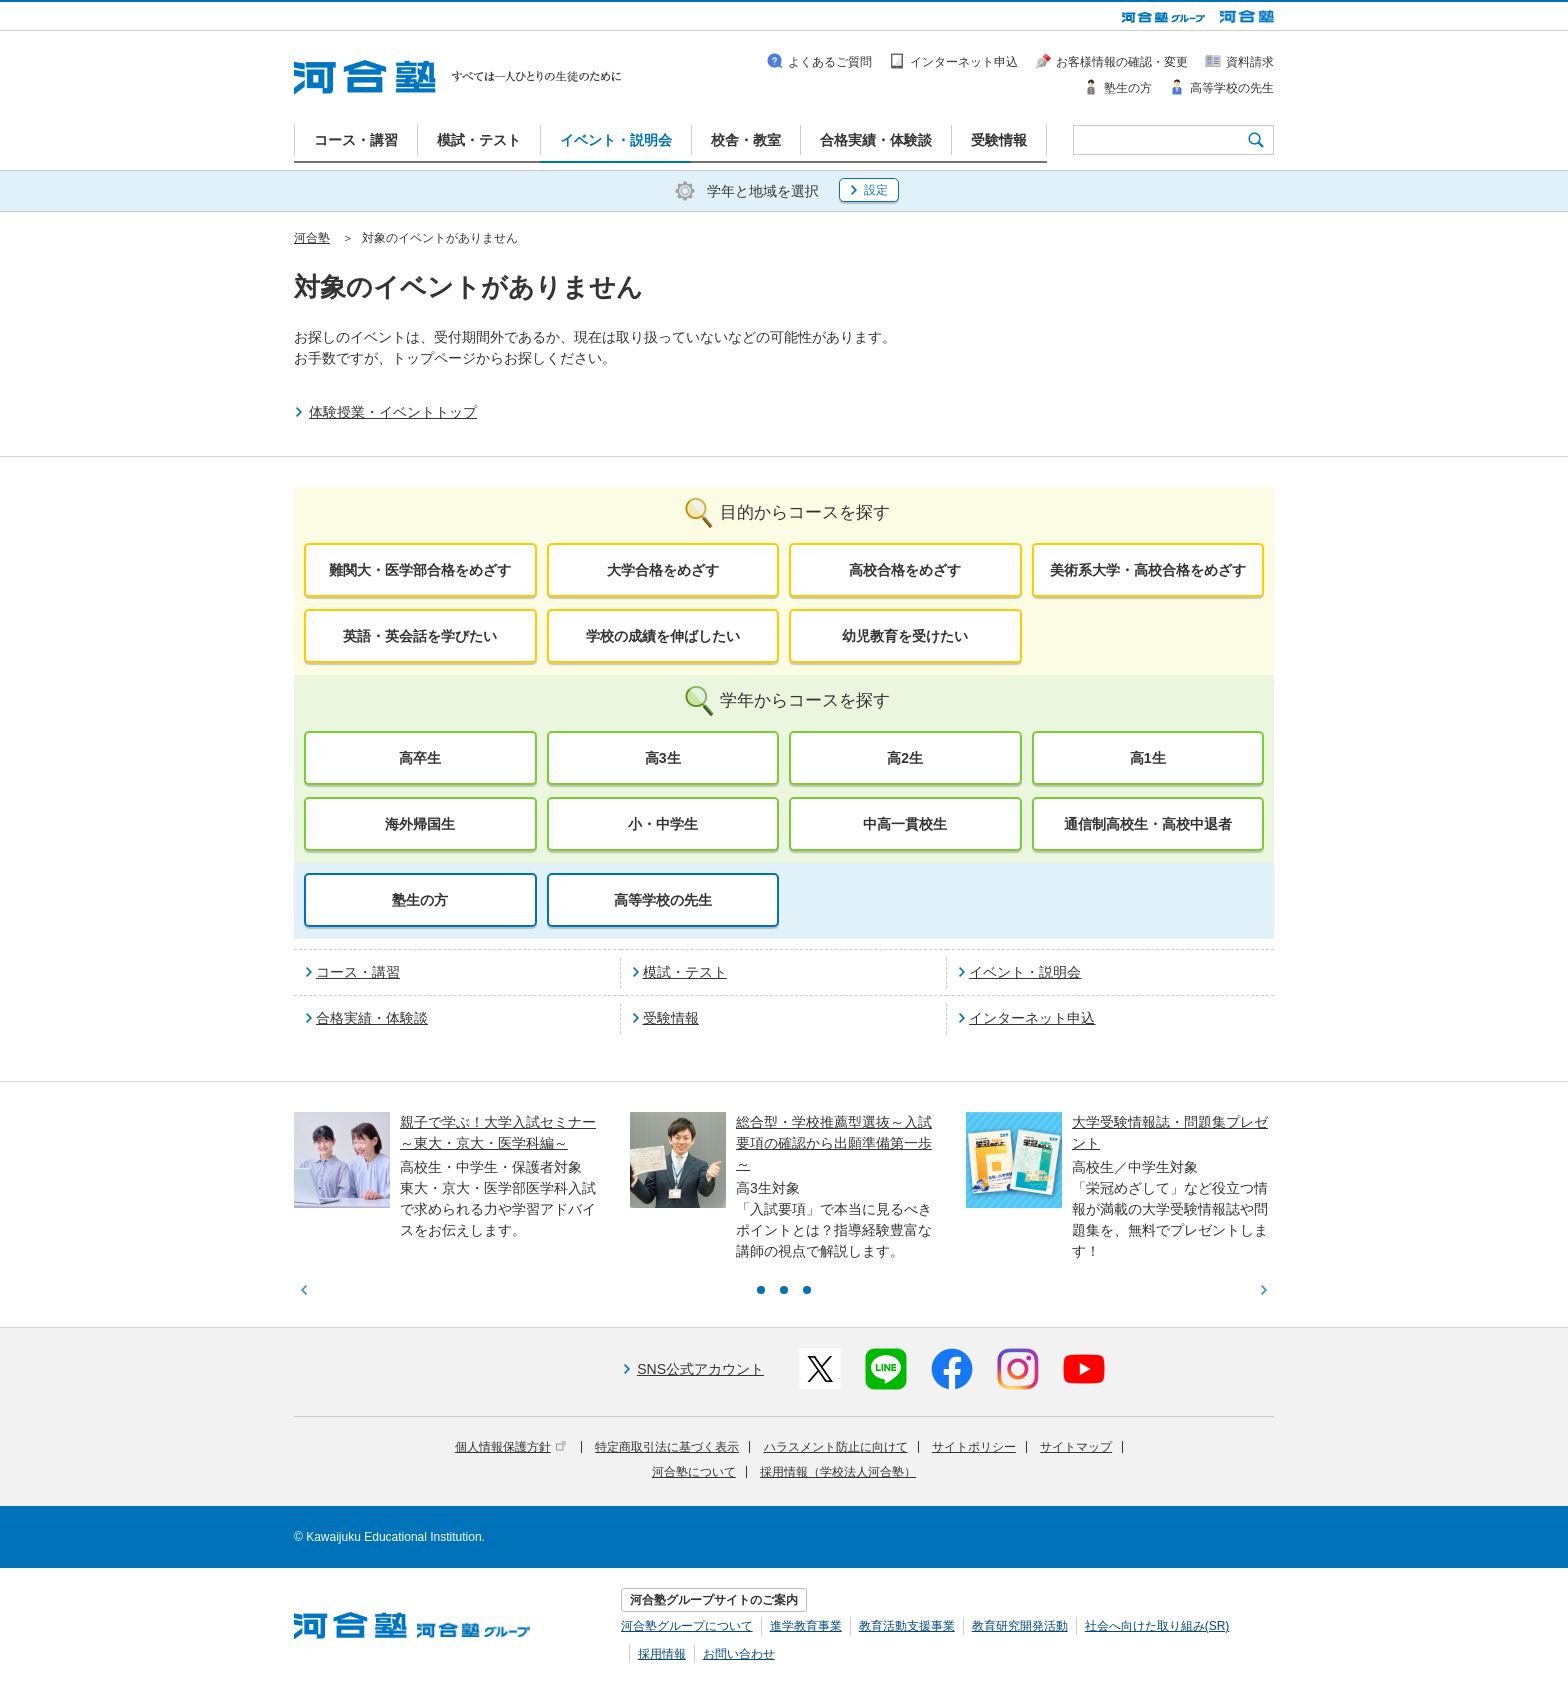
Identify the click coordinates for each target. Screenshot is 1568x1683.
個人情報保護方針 (510, 1447)
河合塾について (694, 1472)
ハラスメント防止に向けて (836, 1447)
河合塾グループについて (687, 1626)
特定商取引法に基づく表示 (667, 1447)
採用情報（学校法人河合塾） (838, 1472)
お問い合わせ (739, 1654)
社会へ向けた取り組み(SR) (1157, 1626)
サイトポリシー (974, 1447)
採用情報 (662, 1654)
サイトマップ (1076, 1447)
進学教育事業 (806, 1626)
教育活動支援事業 (907, 1626)
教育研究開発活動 (1020, 1626)
